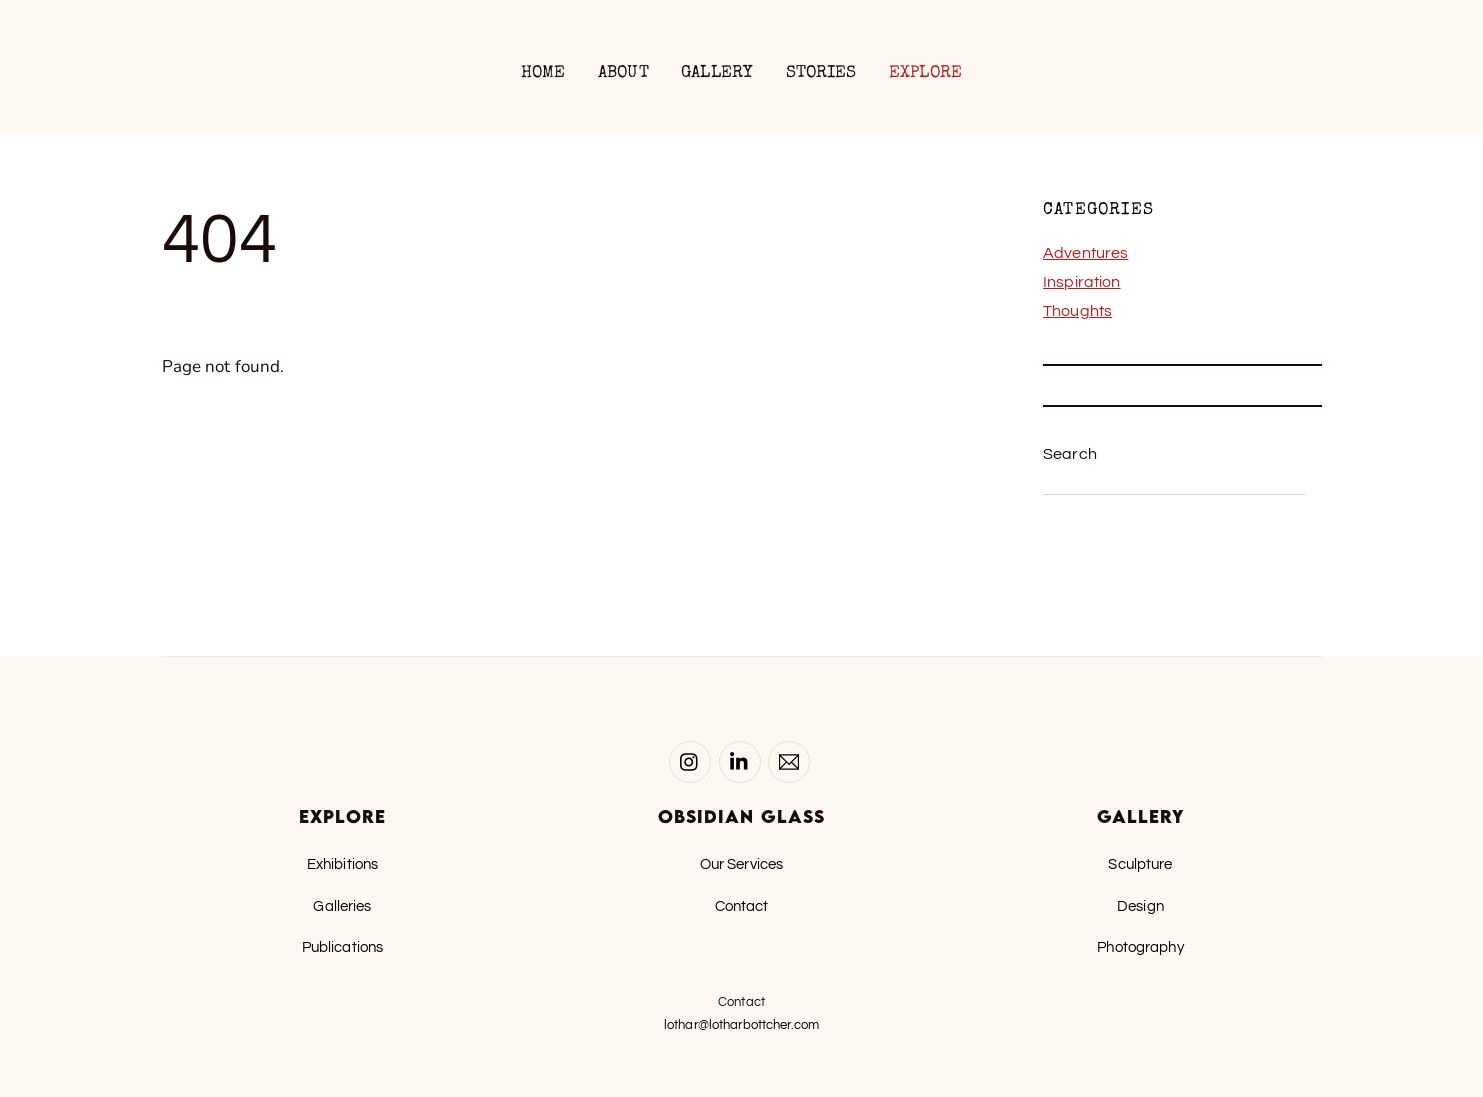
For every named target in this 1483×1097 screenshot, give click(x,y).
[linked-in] (740, 761)
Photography (1140, 947)
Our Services (742, 864)
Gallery (717, 73)
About (623, 73)
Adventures (1085, 253)
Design (1140, 906)
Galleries (342, 906)
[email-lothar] (789, 761)
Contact (742, 906)
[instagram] (690, 761)
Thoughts (1077, 311)
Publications (343, 947)
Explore (925, 73)
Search (1070, 454)
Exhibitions (342, 864)
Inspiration (1081, 282)
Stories (821, 73)
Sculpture (1140, 864)
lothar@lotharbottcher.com (741, 1025)
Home (543, 73)
